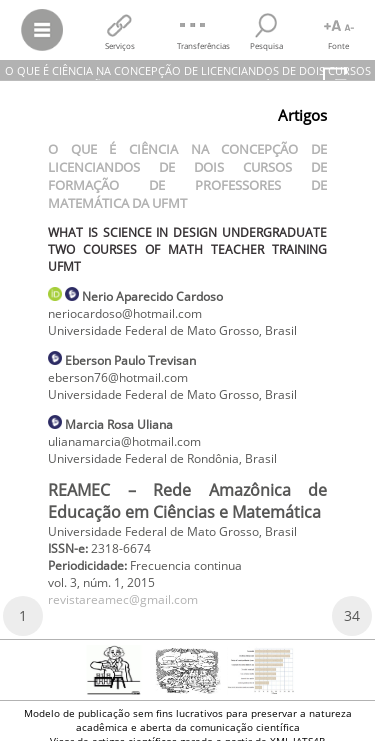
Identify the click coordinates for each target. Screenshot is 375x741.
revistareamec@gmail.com (123, 599)
